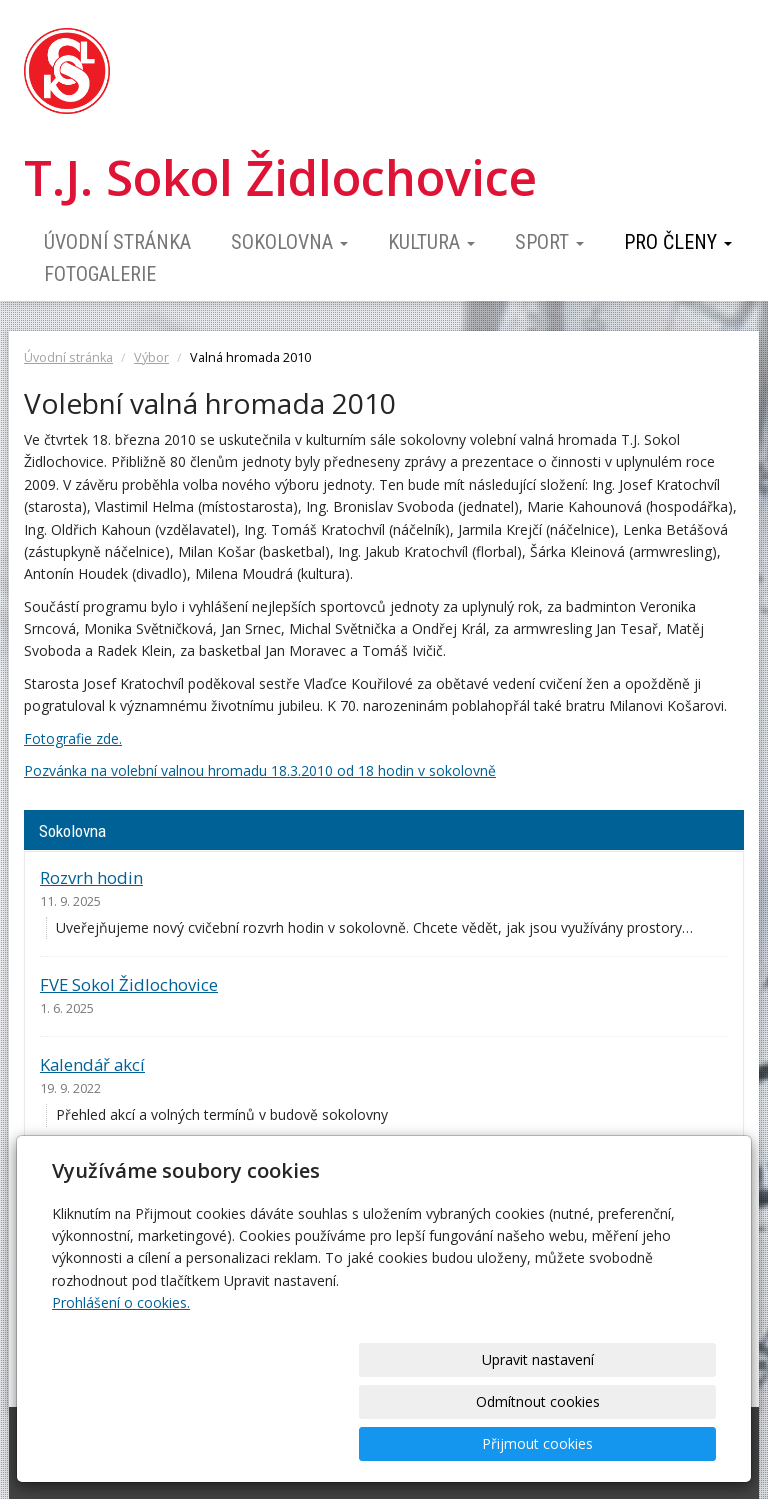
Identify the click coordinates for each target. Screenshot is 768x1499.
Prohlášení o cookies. (121, 1386)
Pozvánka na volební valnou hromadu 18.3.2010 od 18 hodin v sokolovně (260, 770)
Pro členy (678, 242)
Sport (549, 242)
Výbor (151, 357)
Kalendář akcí (92, 1064)
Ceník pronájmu (102, 1171)
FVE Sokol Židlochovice (129, 984)
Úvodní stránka (117, 242)
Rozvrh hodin (91, 877)
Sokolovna (289, 242)
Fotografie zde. (73, 738)
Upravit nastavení (309, 1443)
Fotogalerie (100, 274)
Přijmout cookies (639, 1443)
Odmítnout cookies (474, 1443)
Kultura (431, 242)
